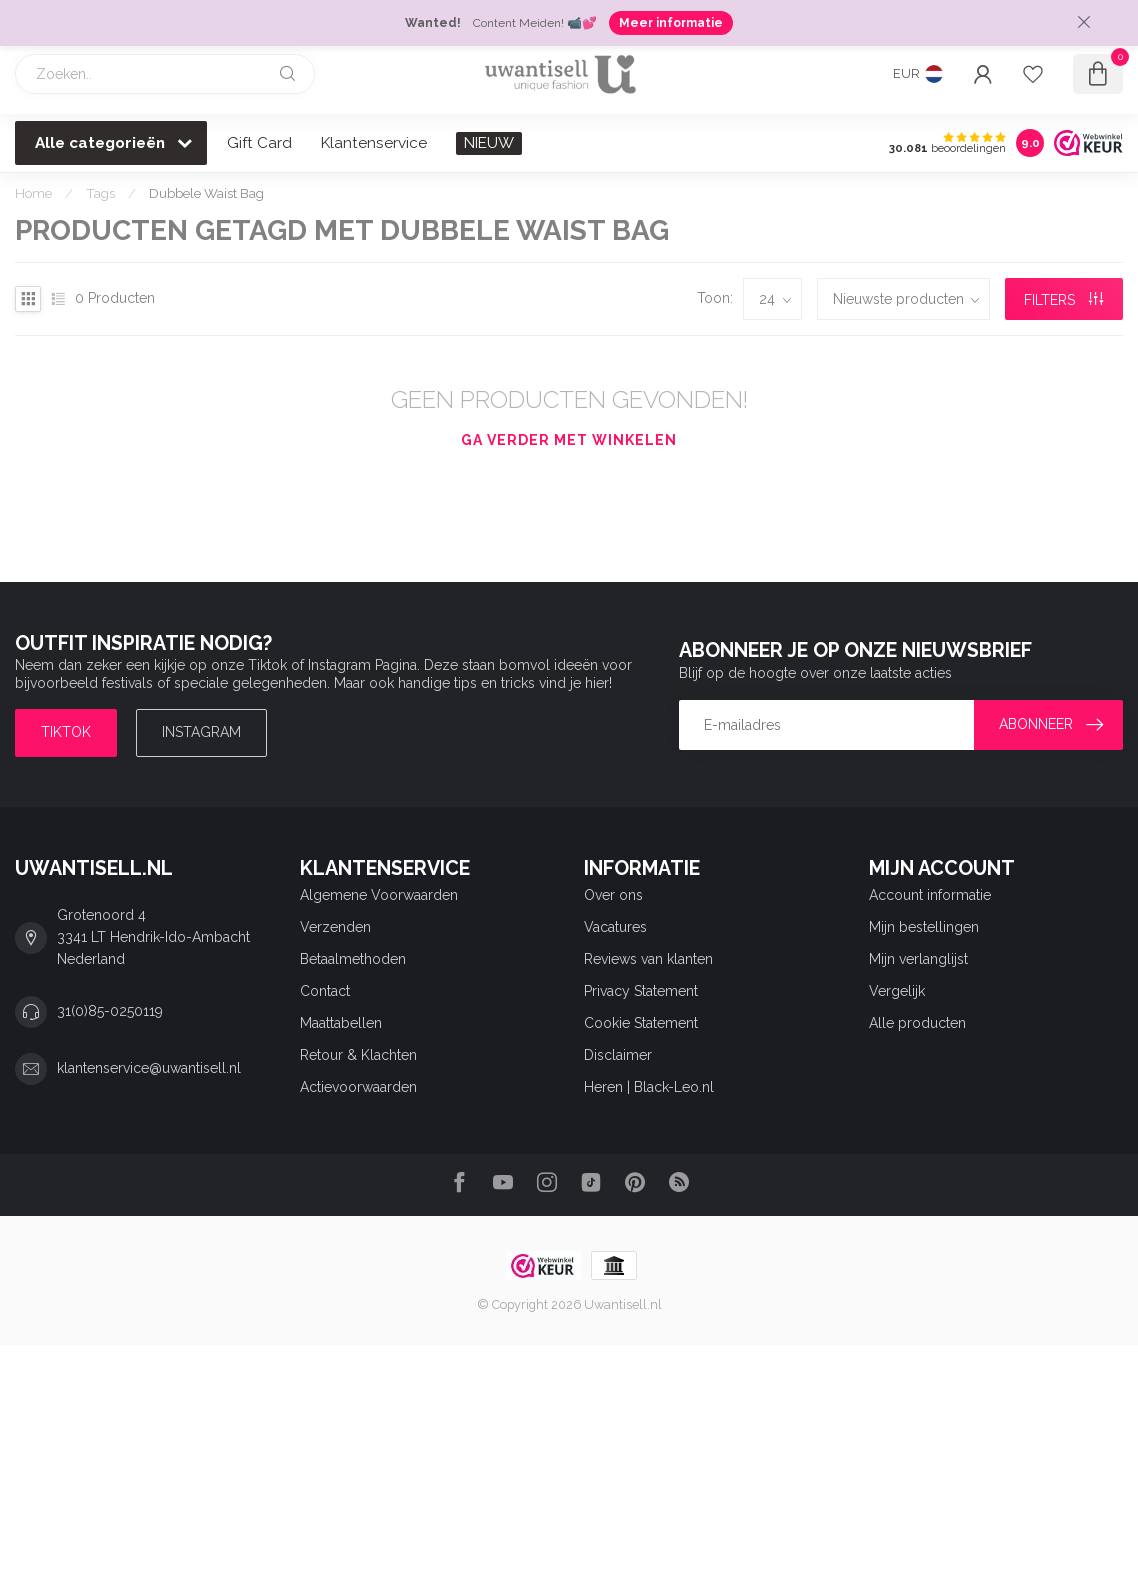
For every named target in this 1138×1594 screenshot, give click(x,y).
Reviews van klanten (648, 959)
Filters (1063, 300)
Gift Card (259, 143)
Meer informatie (671, 23)
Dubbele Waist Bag (206, 193)
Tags (100, 193)
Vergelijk (897, 991)
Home (33, 193)
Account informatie (930, 895)
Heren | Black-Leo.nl (649, 1087)
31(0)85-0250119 (110, 1011)
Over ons (613, 895)
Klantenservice (374, 143)
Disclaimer (618, 1055)
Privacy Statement (641, 991)
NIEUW (489, 143)
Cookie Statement (641, 1023)
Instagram (201, 732)
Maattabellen (341, 1023)
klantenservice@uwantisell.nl (149, 1068)
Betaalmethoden (353, 959)
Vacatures (615, 927)
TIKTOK (66, 732)
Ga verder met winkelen (569, 440)
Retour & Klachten (358, 1055)
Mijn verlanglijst (918, 959)
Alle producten (917, 1023)
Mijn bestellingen (924, 927)
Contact (325, 991)
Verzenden (335, 927)
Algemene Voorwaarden (379, 895)
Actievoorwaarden (358, 1087)
